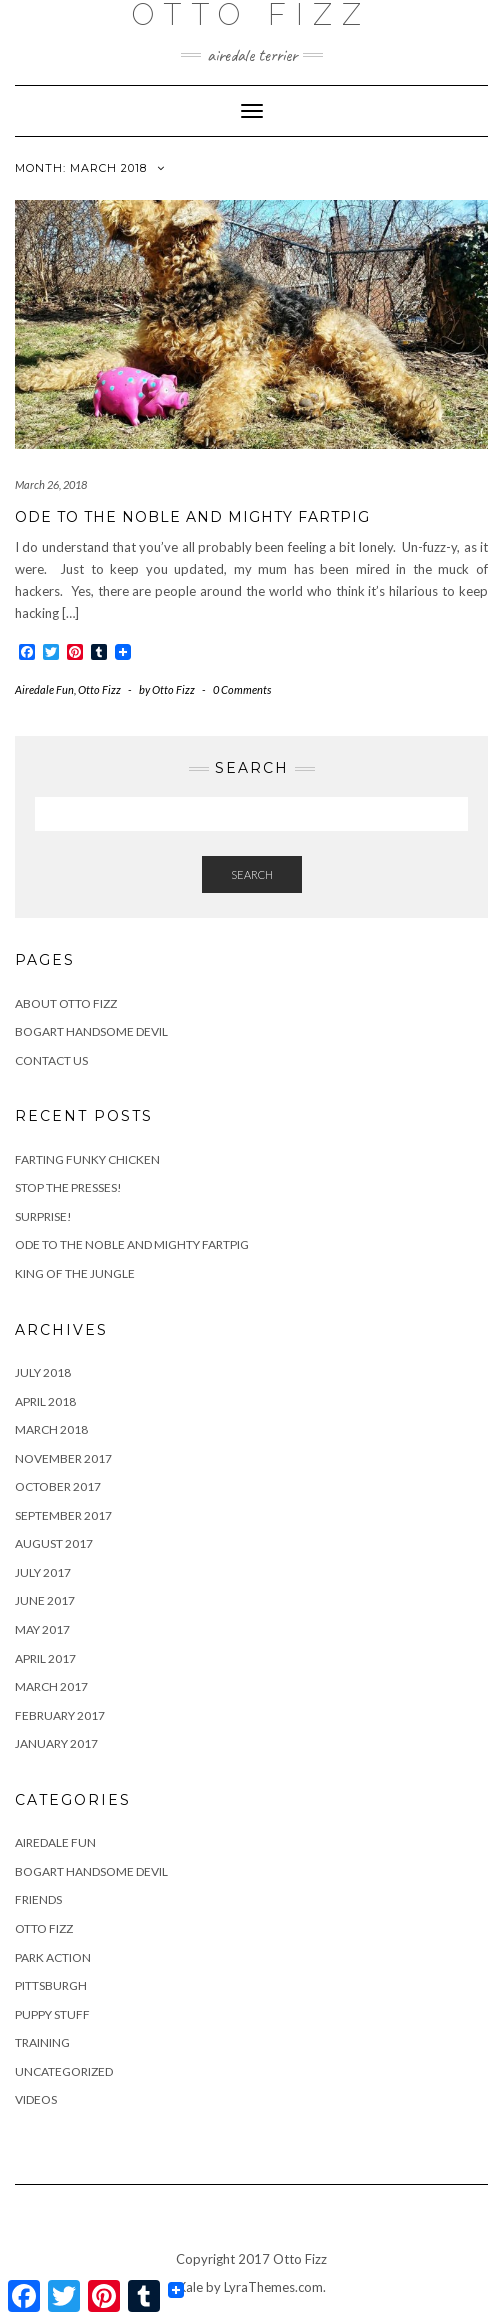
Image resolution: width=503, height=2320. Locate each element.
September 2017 (63, 1515)
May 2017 (42, 1629)
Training (42, 2042)
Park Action (53, 1957)
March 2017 (51, 1686)
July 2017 (43, 1572)
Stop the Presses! (68, 1187)
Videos (36, 2099)
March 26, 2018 (51, 484)
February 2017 (60, 1715)
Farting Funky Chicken (87, 1159)
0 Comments (242, 689)
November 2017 (63, 1458)
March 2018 (51, 1429)
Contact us (51, 1060)
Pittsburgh (51, 1985)
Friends (38, 1899)
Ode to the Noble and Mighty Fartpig (192, 517)
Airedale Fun (44, 689)
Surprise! (43, 1216)
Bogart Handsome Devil (91, 1031)
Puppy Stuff (52, 2014)
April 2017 (45, 1658)
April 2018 (45, 1401)
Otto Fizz (99, 689)
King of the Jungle (75, 1273)
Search (252, 874)
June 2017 (45, 1600)
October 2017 (58, 1486)
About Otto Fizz (66, 1003)
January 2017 (56, 1743)
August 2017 (54, 1543)
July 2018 (43, 1372)
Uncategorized (64, 2071)
